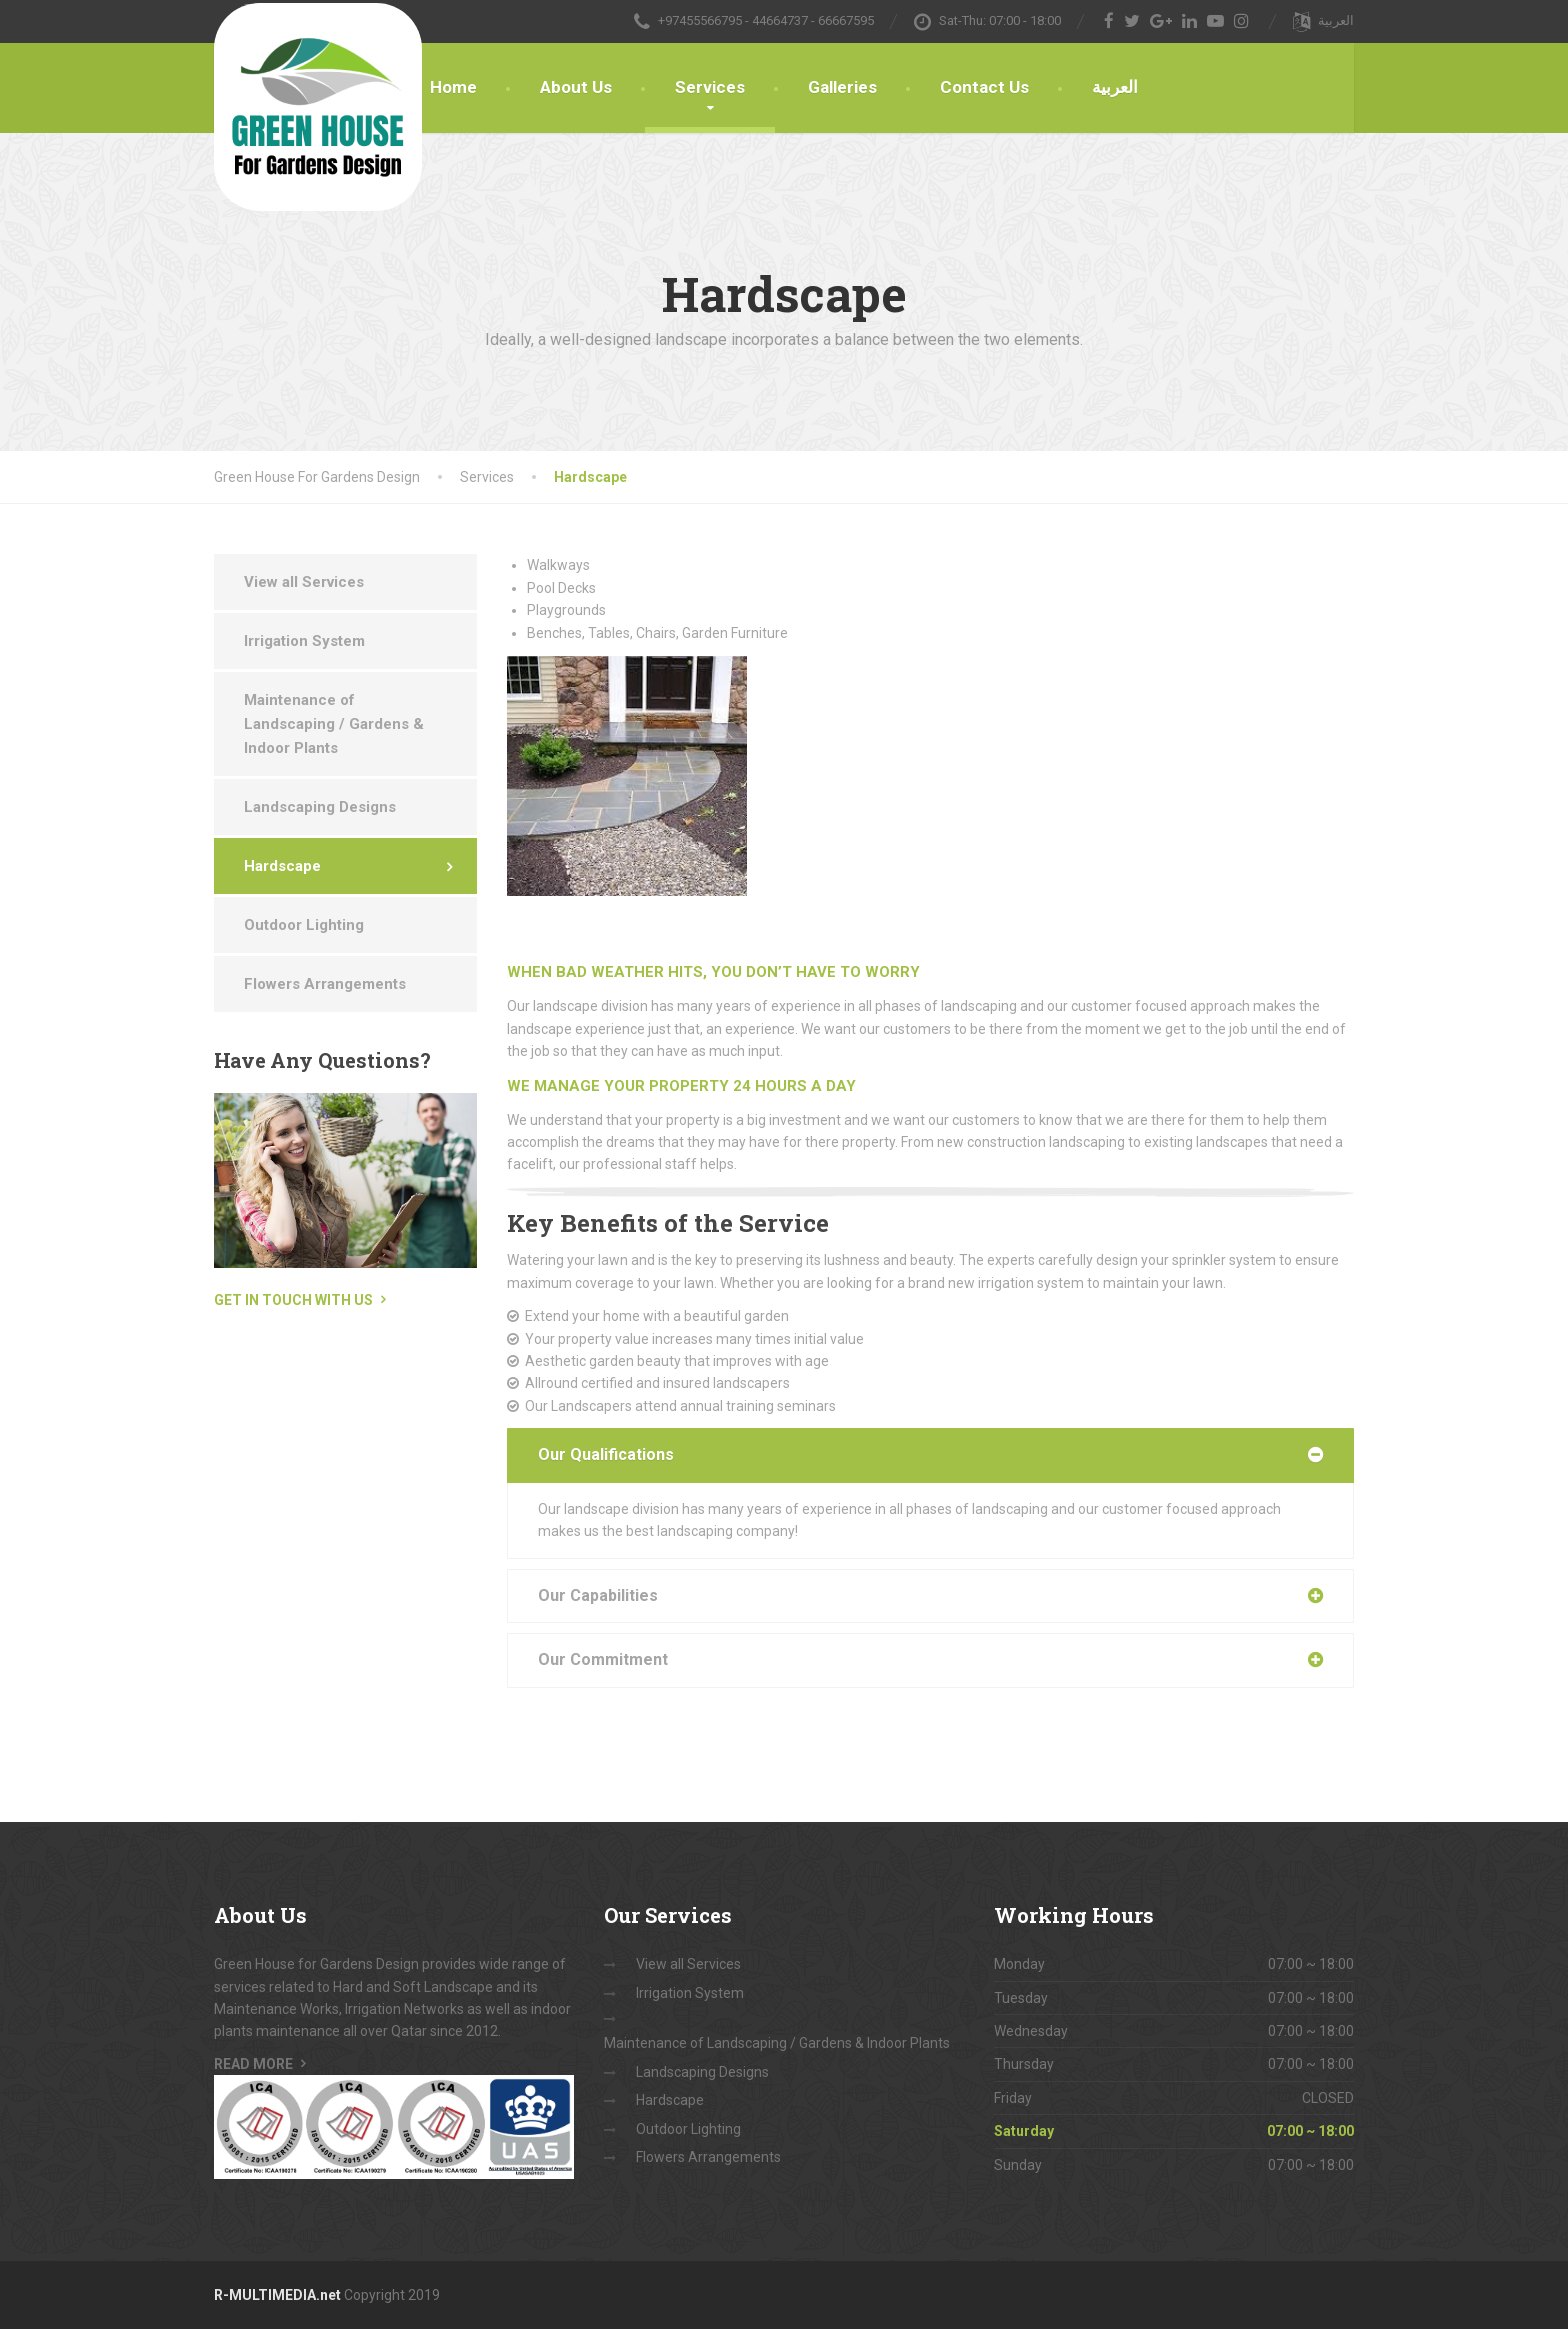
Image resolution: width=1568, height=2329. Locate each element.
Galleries (842, 87)
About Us (576, 87)
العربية (1115, 87)
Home (453, 87)
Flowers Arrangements (325, 984)
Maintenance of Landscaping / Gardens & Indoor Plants (334, 724)
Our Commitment (603, 1659)
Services (710, 87)
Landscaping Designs (320, 807)
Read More (253, 2064)
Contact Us (984, 87)
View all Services (304, 582)
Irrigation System (304, 641)
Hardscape (282, 866)
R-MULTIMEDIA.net (277, 2295)
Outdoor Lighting (304, 925)
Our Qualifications (606, 1454)
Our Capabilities (598, 1595)
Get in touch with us (293, 1300)
